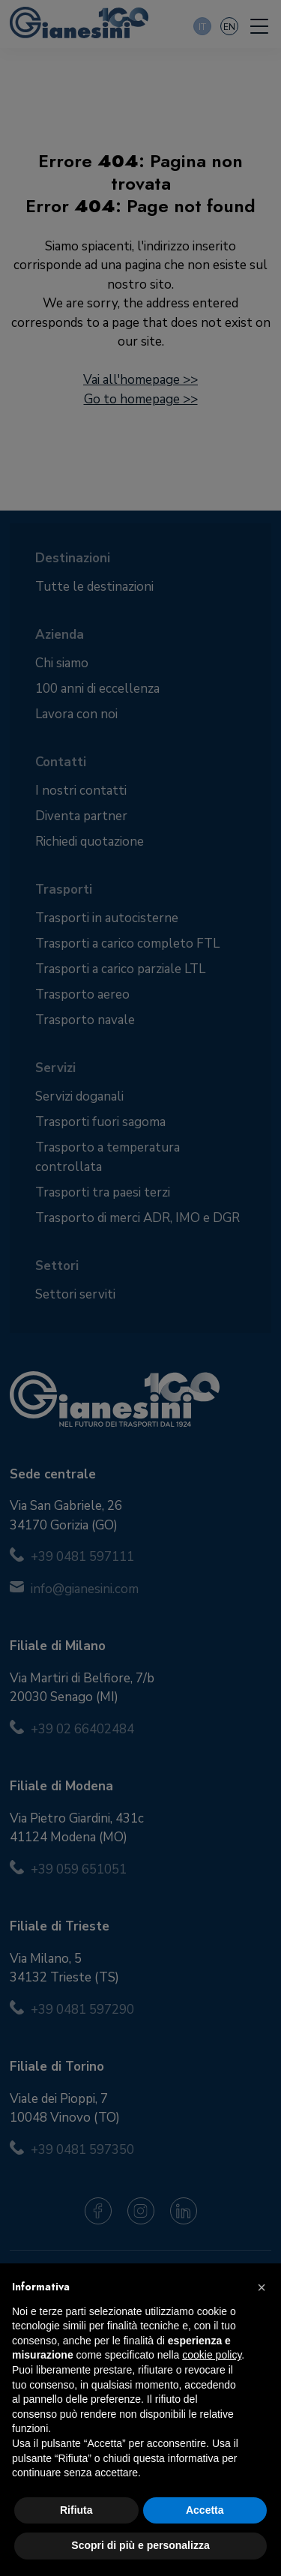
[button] (262, 2287)
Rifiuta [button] (76, 2510)
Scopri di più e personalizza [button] (140, 2545)
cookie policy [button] (211, 2355)
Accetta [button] (205, 2510)
